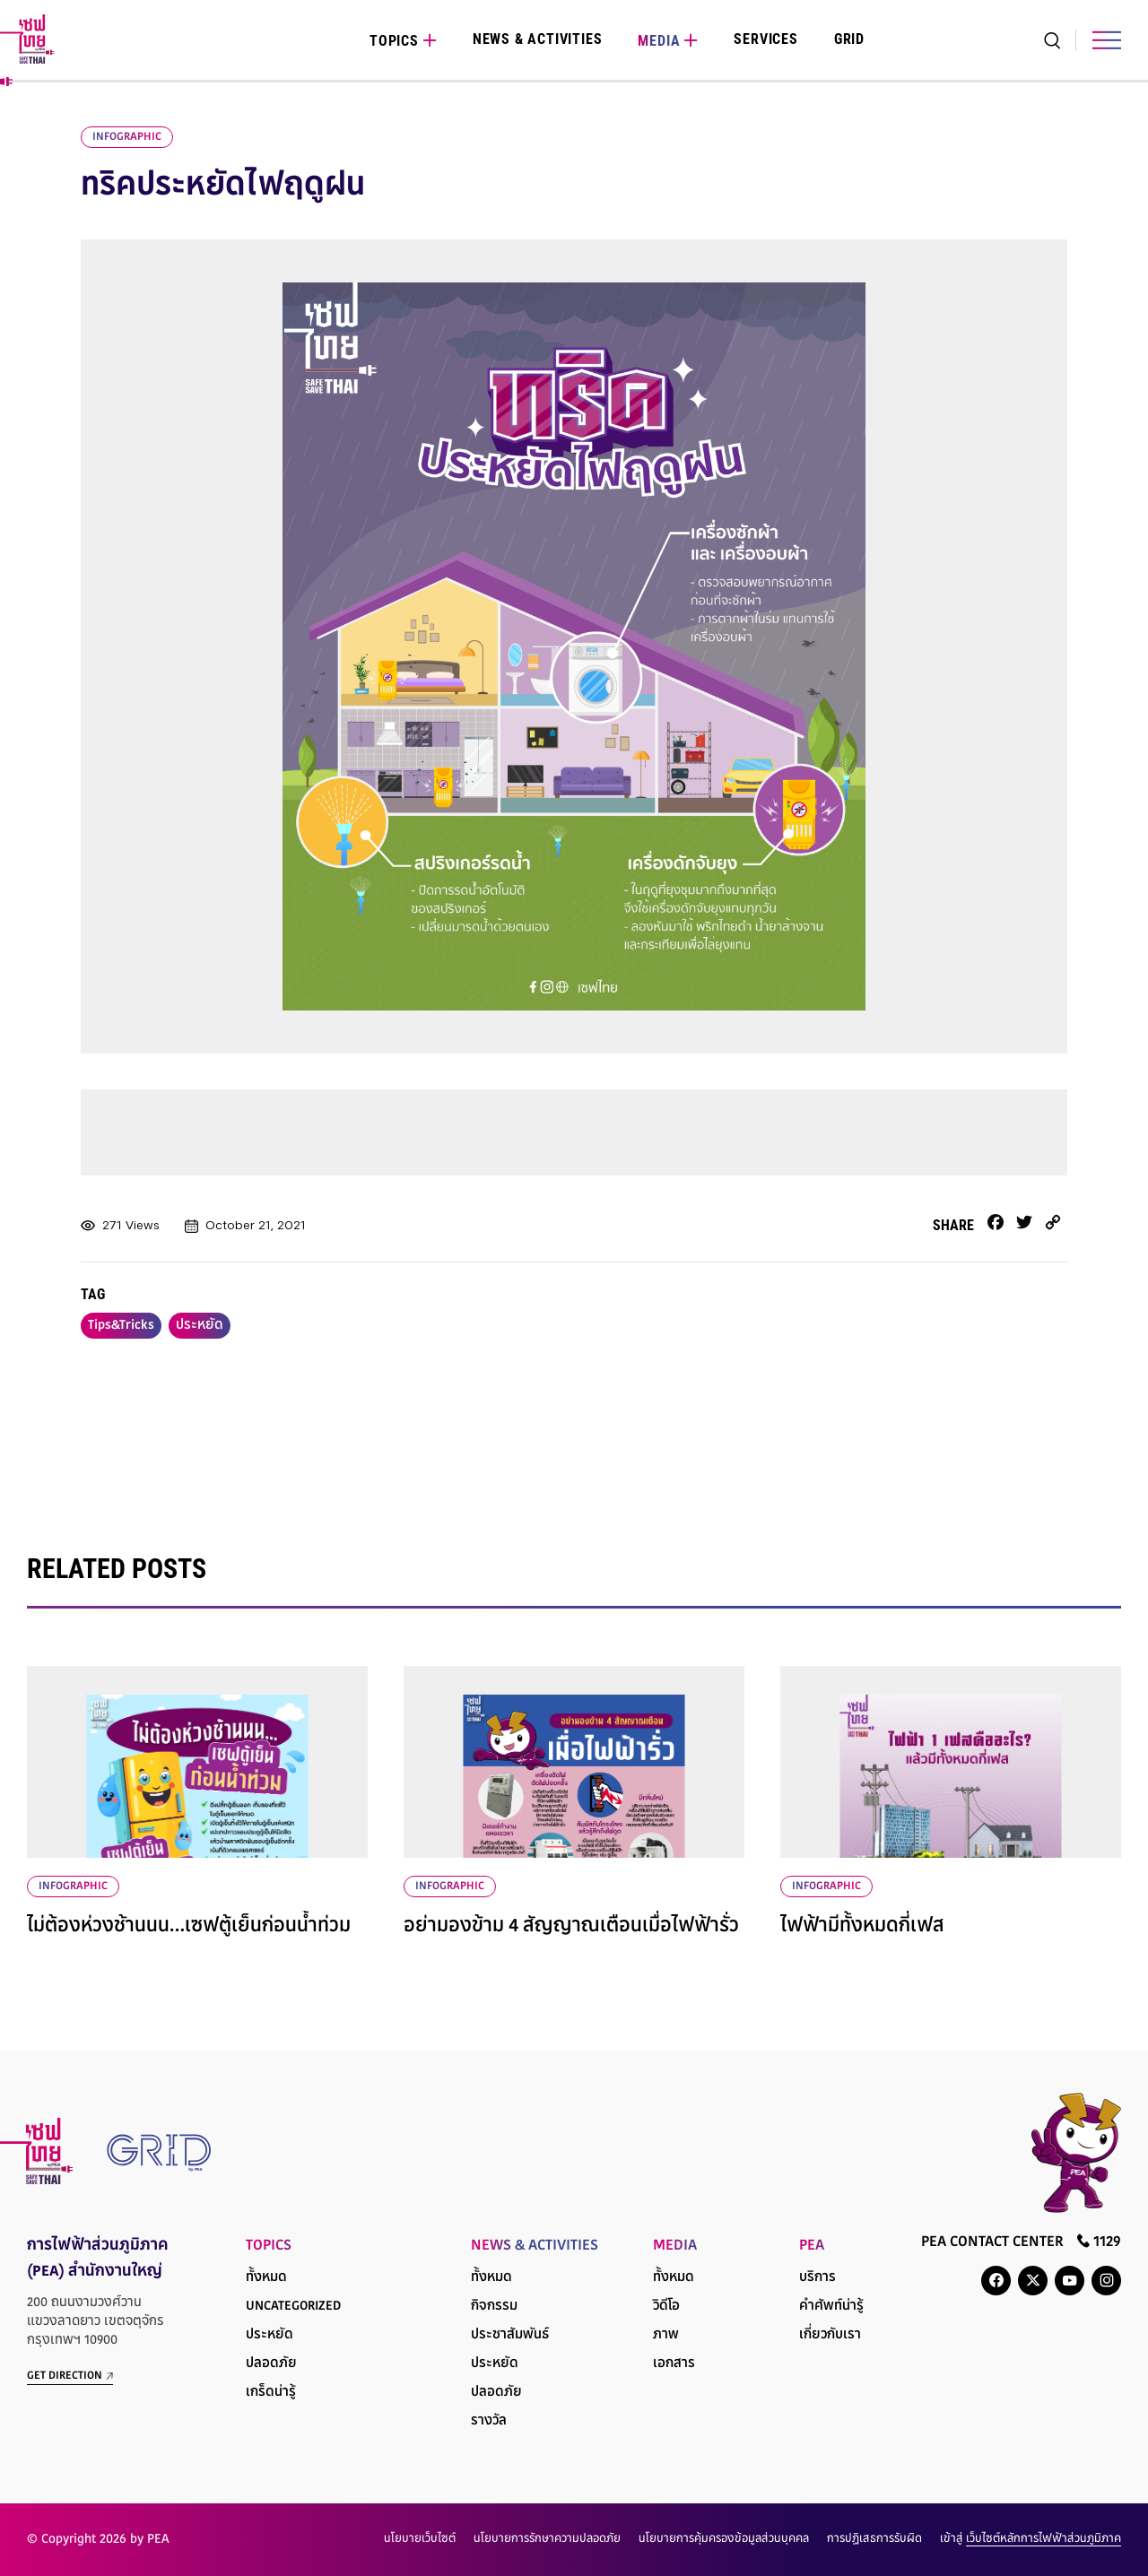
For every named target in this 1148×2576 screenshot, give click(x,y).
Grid (849, 39)
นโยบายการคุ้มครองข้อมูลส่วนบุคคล (724, 2539)
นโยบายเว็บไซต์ (420, 2539)
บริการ (817, 2278)
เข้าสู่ (1030, 2539)
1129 (1099, 2241)
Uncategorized (293, 2306)
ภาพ (666, 2335)
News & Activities (538, 39)
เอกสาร (674, 2364)
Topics (394, 40)
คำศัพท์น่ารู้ (831, 2306)
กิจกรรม (494, 2306)
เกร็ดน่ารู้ (271, 2392)
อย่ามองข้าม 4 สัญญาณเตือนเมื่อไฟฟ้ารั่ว (571, 1927)
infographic (126, 137)
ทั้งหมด (266, 2278)
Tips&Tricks (121, 1325)
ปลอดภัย (271, 2364)
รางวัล (489, 2421)
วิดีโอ (666, 2306)
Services (765, 39)
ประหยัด (199, 1325)
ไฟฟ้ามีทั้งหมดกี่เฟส (862, 1927)
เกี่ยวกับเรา (830, 2335)
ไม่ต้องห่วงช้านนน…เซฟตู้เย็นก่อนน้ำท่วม (189, 1927)
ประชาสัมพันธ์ (510, 2335)
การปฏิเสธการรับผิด (874, 2539)
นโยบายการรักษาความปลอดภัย (547, 2539)
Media (659, 40)
